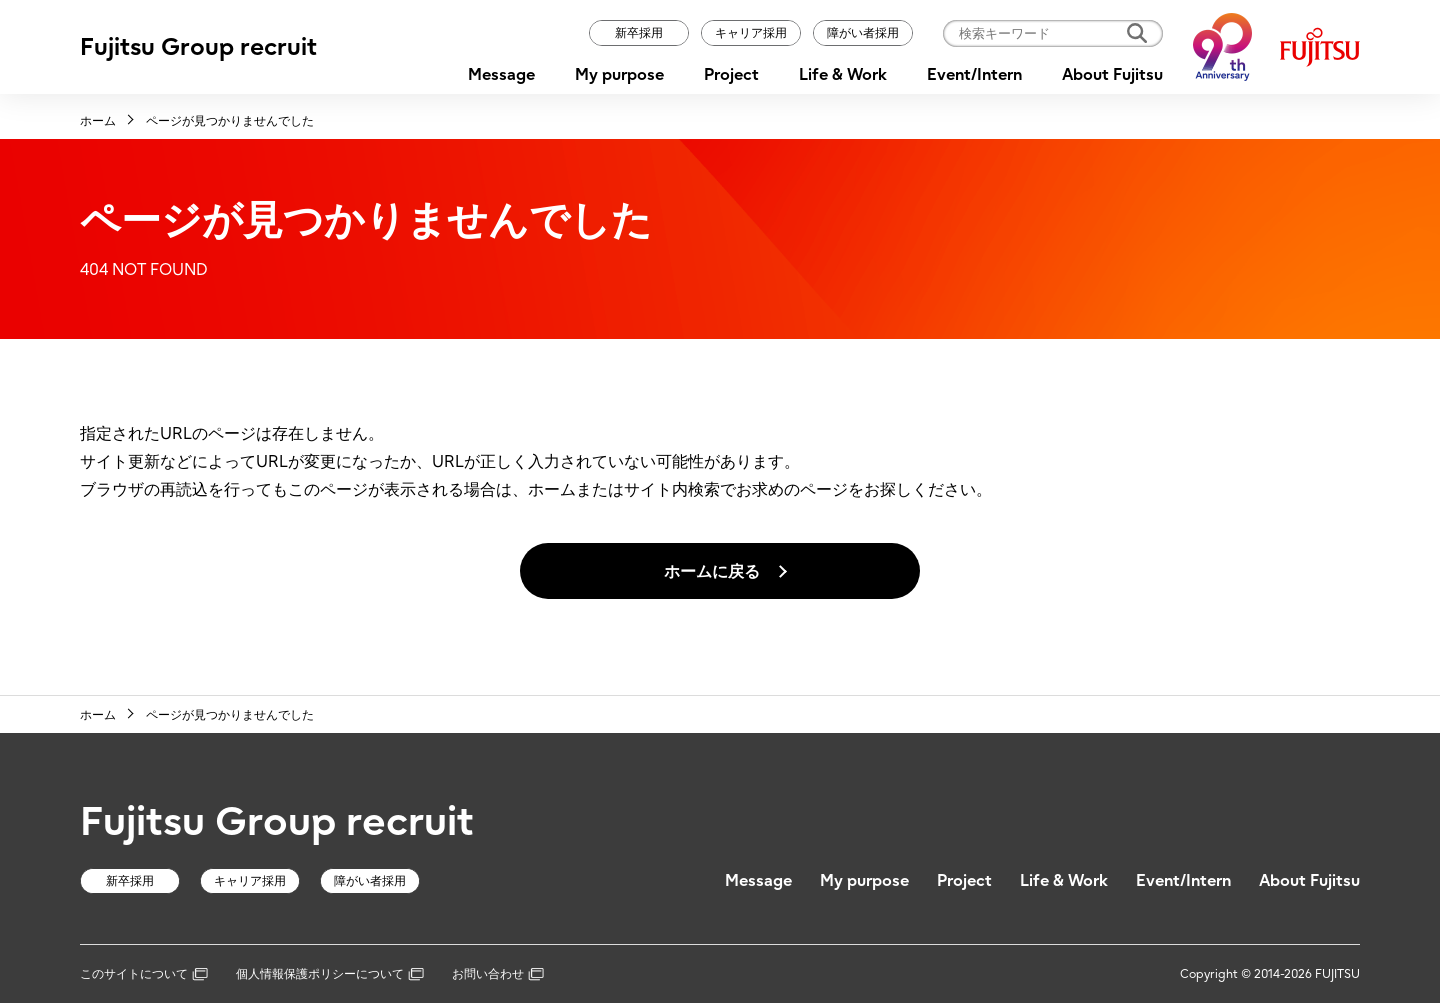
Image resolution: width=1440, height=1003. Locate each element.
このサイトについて (144, 973)
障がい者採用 (863, 32)
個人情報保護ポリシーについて (330, 973)
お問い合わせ (498, 973)
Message (501, 74)
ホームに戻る (712, 571)
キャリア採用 (751, 32)
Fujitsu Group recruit (198, 46)
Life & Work (843, 74)
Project (731, 74)
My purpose (619, 74)
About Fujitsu (1112, 74)
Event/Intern (974, 74)
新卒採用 (639, 32)
